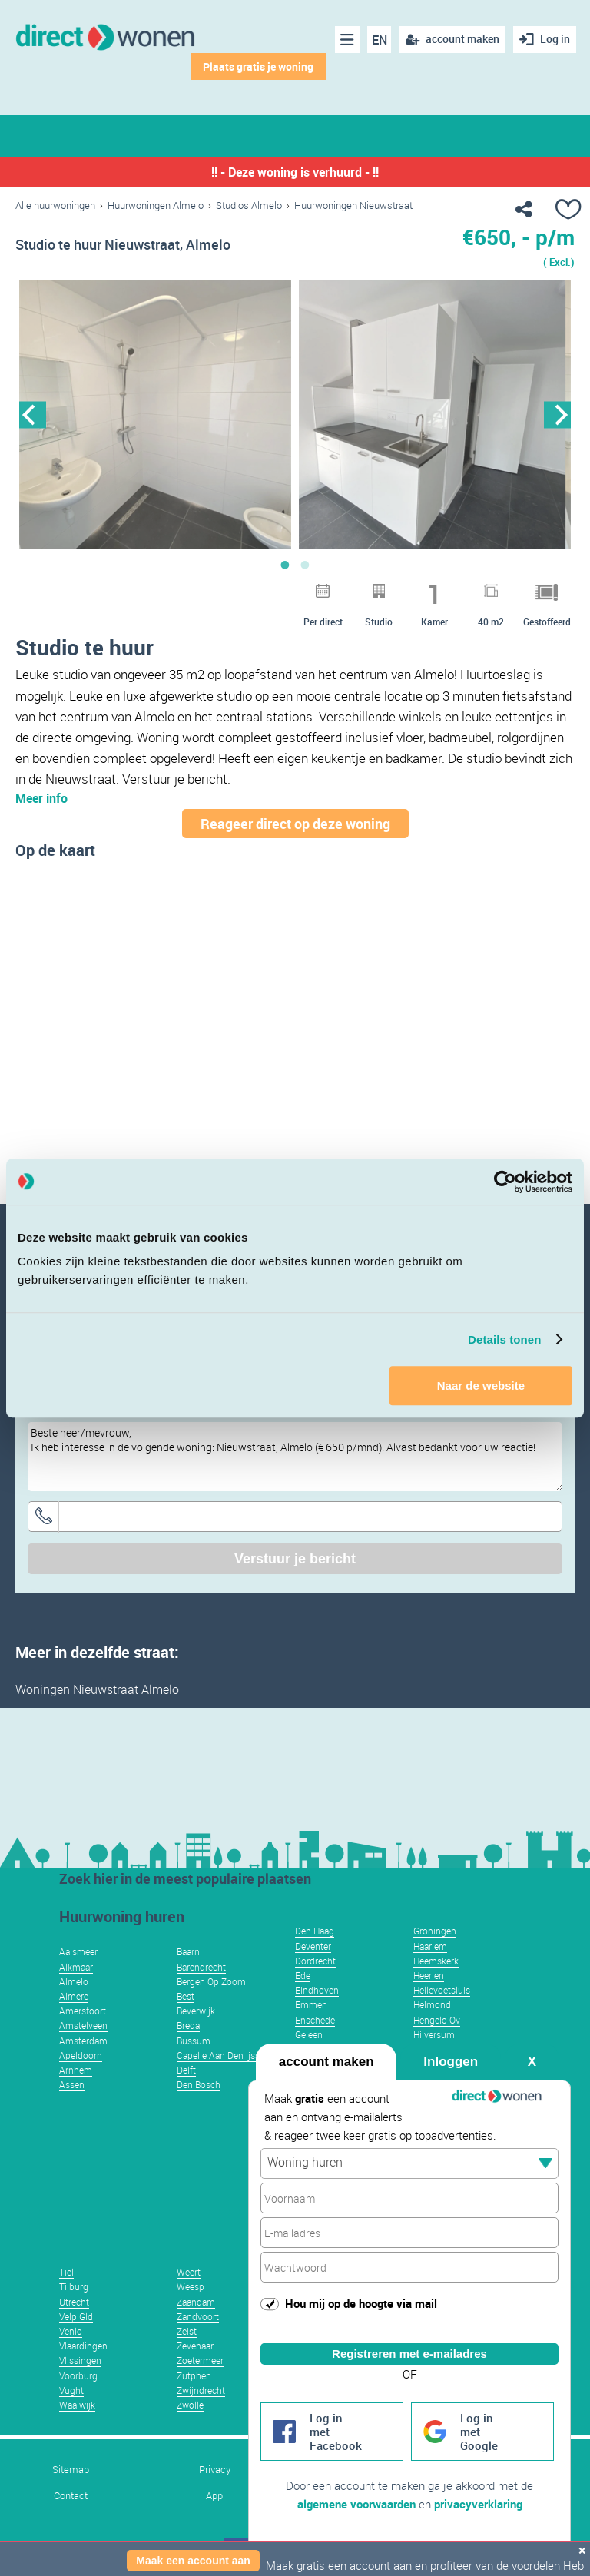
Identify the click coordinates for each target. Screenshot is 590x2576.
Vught (71, 2390)
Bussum (193, 2040)
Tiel (66, 2272)
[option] (155, 414)
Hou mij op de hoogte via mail (361, 2303)
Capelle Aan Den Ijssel (222, 2055)
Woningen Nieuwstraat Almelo (97, 1689)
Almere (73, 1996)
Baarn (188, 1951)
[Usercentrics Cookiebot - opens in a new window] (505, 1181)
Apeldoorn (80, 2055)
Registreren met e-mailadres (409, 2353)
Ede (302, 1975)
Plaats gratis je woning (258, 66)
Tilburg (73, 2286)
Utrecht (74, 2302)
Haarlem (430, 1946)
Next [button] (557, 414)
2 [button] (305, 564)
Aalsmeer (78, 1951)
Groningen (434, 1931)
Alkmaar (76, 1967)
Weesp (190, 2286)
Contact (71, 2495)
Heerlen (428, 1975)
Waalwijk (77, 2405)
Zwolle (190, 2405)
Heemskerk (436, 1960)
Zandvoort (198, 2316)
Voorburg (78, 2375)
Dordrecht (315, 1960)
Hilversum (434, 2034)
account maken (326, 2061)
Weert (189, 2272)
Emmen (311, 2004)
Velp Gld (76, 2316)
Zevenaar (195, 2345)
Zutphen (194, 2375)
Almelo (73, 1981)
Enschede (315, 2020)
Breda (188, 2025)
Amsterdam (83, 2040)
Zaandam (196, 2302)
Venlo (70, 2331)
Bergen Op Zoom (211, 1981)
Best (185, 1996)
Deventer (313, 1946)
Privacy (214, 2469)
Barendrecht (201, 1967)
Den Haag (314, 1931)
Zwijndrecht (201, 2390)
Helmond (432, 2004)
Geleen (309, 2034)
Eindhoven (317, 1990)
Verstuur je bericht (295, 1558)
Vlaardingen (83, 2345)
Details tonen (504, 1339)
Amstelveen (83, 2025)
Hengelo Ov (436, 2020)
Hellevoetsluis (441, 1990)
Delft (186, 2070)
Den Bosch (198, 2084)
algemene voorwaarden (356, 2503)
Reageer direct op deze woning (295, 823)
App (214, 2495)
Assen (72, 2084)
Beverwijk (196, 2010)
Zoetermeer (200, 2360)
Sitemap (70, 2469)
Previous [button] (32, 414)
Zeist (187, 2331)
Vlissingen (80, 2360)
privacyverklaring (478, 2503)
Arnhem (75, 2070)
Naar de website (481, 1385)
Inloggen (450, 2061)
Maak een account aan (193, 2560)
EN (379, 39)
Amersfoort (82, 2010)
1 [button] (285, 564)
